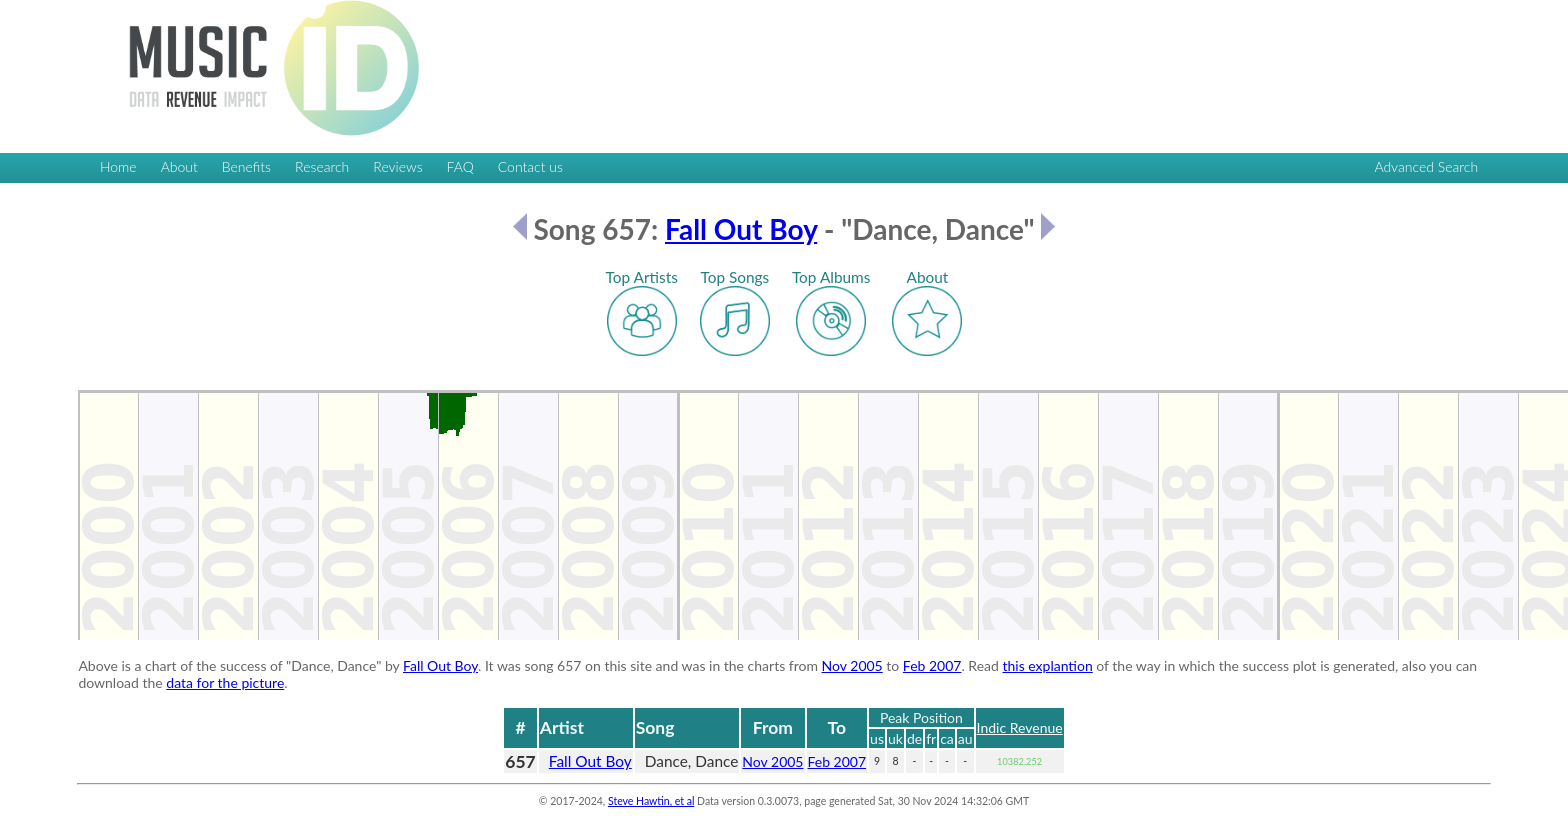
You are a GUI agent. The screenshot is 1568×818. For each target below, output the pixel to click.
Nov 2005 (852, 665)
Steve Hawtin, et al (651, 801)
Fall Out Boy (741, 229)
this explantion (1047, 665)
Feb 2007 (932, 665)
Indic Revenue (1020, 727)
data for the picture (225, 682)
